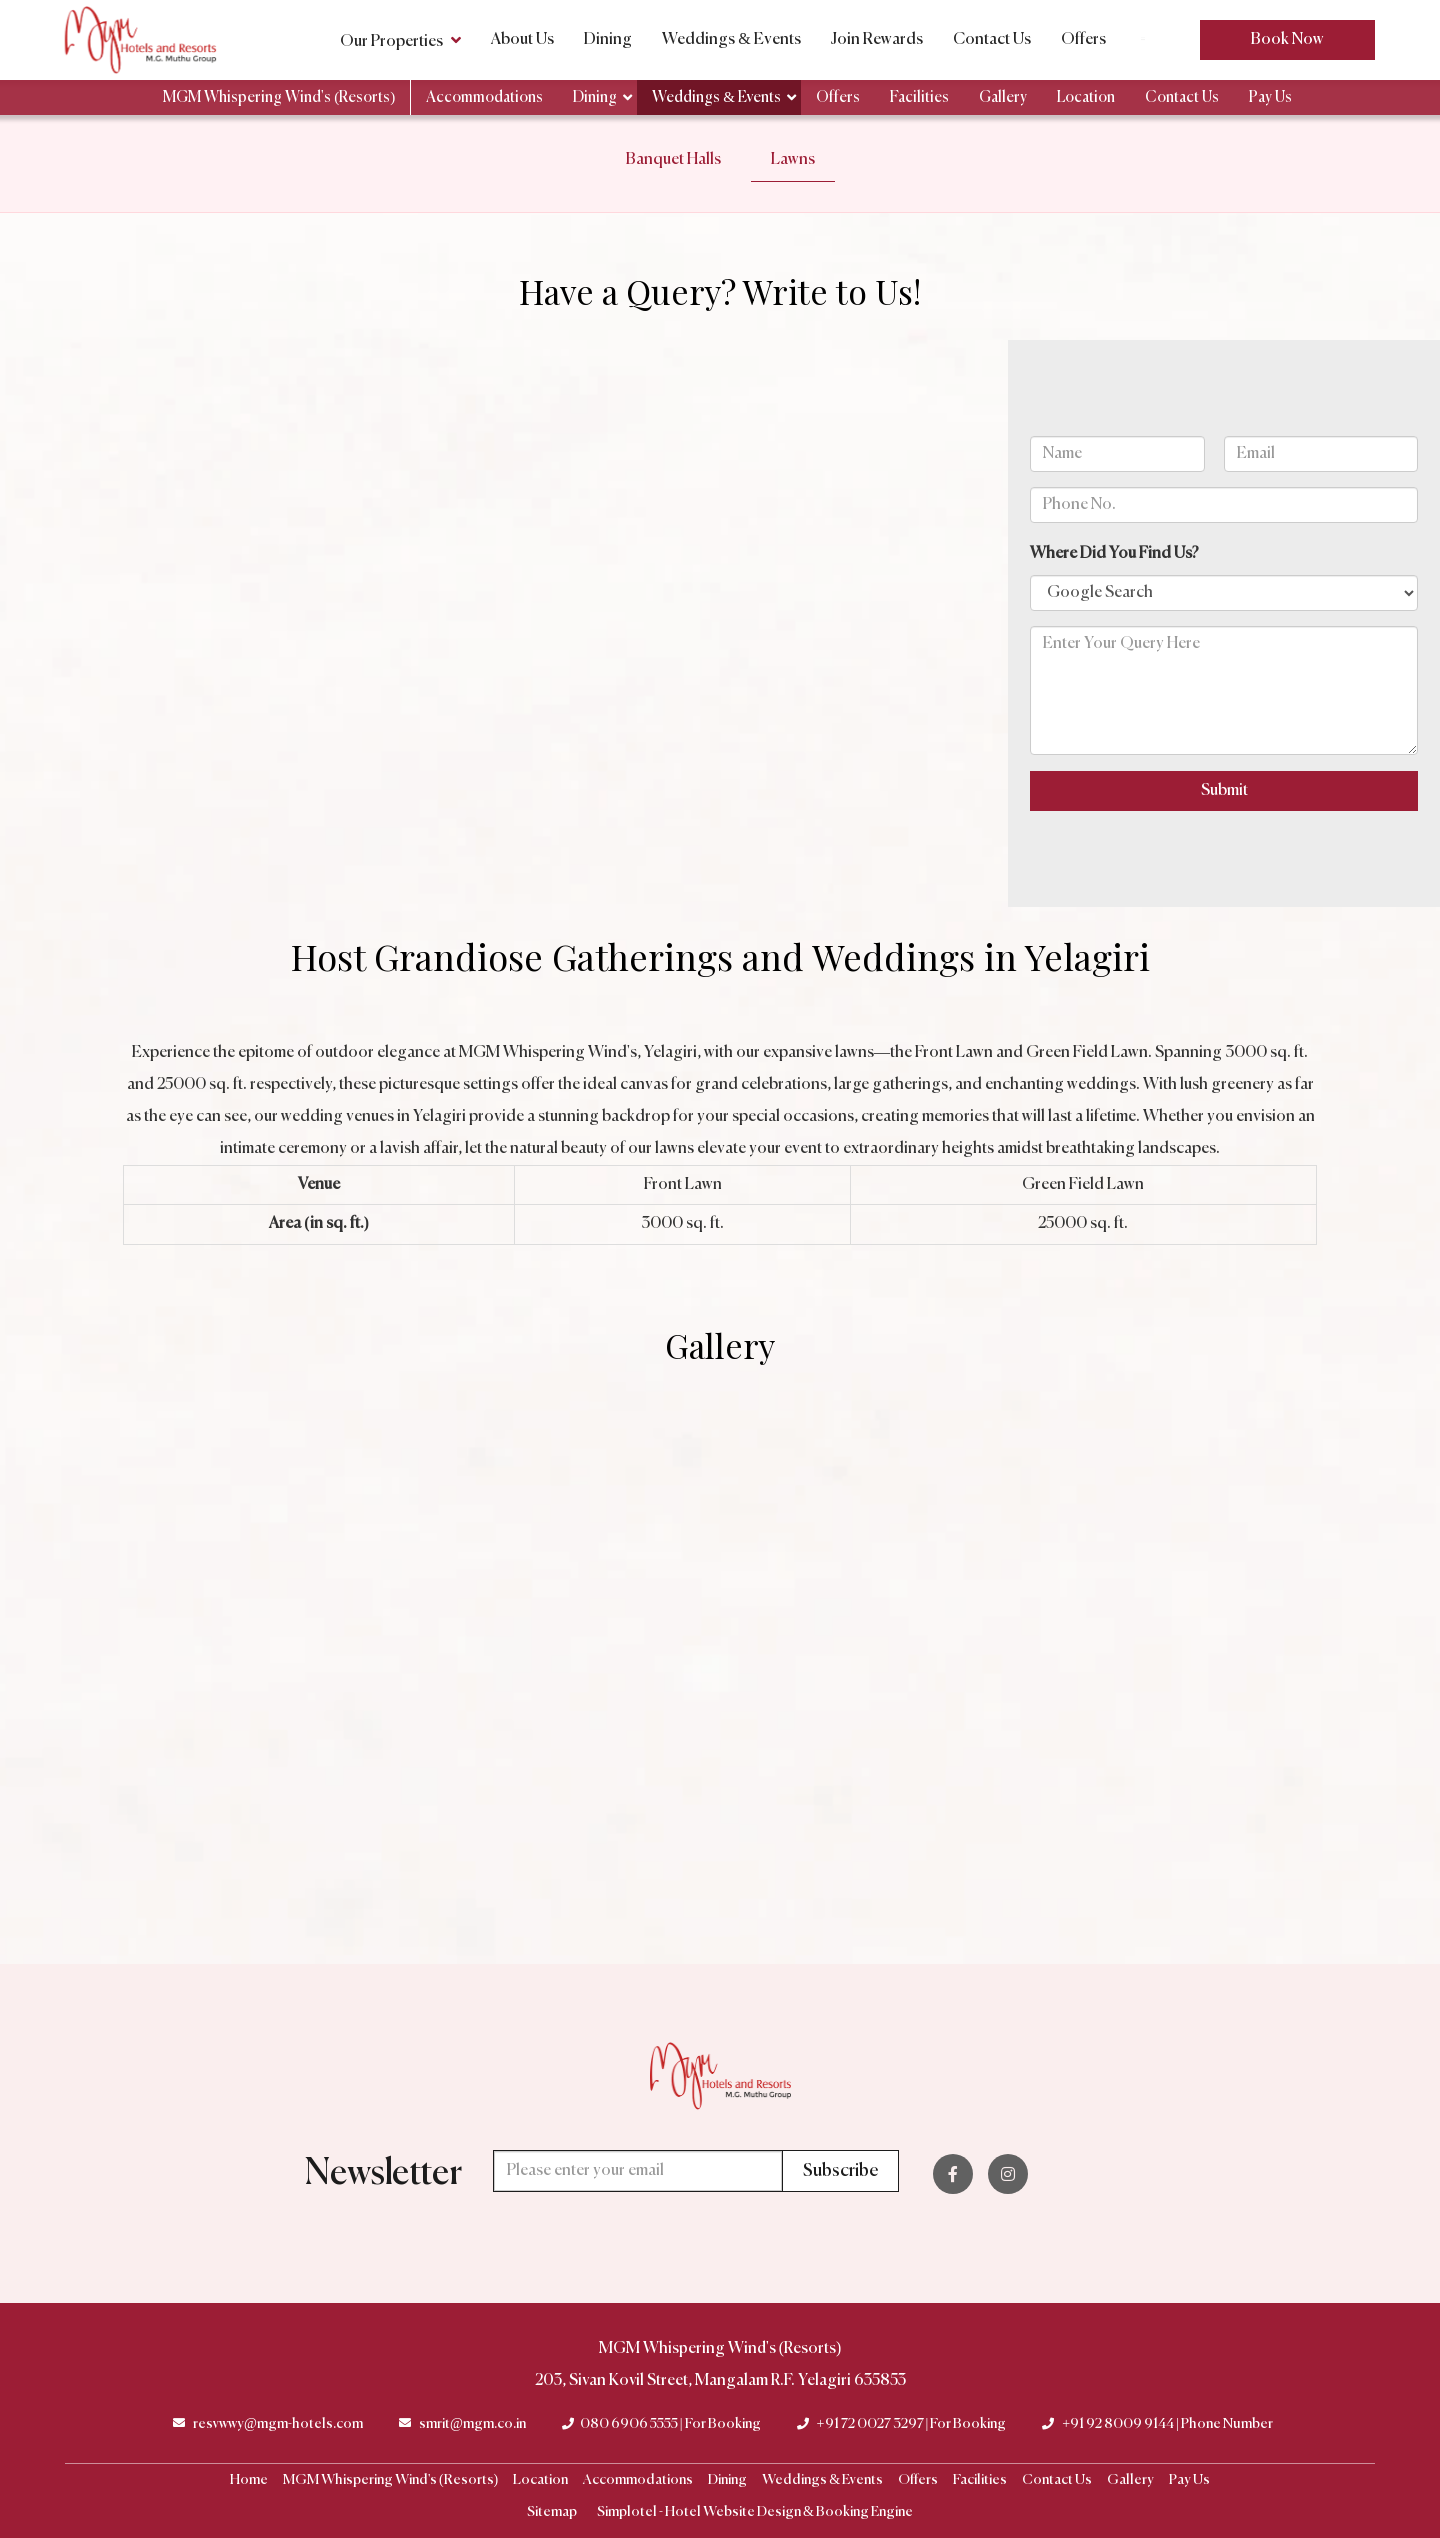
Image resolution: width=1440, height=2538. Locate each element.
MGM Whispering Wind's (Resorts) (279, 97)
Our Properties (400, 40)
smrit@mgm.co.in (472, 2424)
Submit (1224, 791)
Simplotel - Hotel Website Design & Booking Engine (755, 2512)
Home (249, 2480)
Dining (608, 40)
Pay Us (1270, 97)
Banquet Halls (673, 160)
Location (1086, 97)
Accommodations (484, 97)
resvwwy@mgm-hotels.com (278, 2424)
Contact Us (992, 40)
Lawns (793, 160)
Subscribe (840, 2171)
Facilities (919, 97)
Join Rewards (877, 40)
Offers (1083, 40)
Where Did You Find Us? (1114, 554)
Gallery (1003, 97)
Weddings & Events (731, 40)
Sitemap (552, 2512)
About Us (522, 40)
